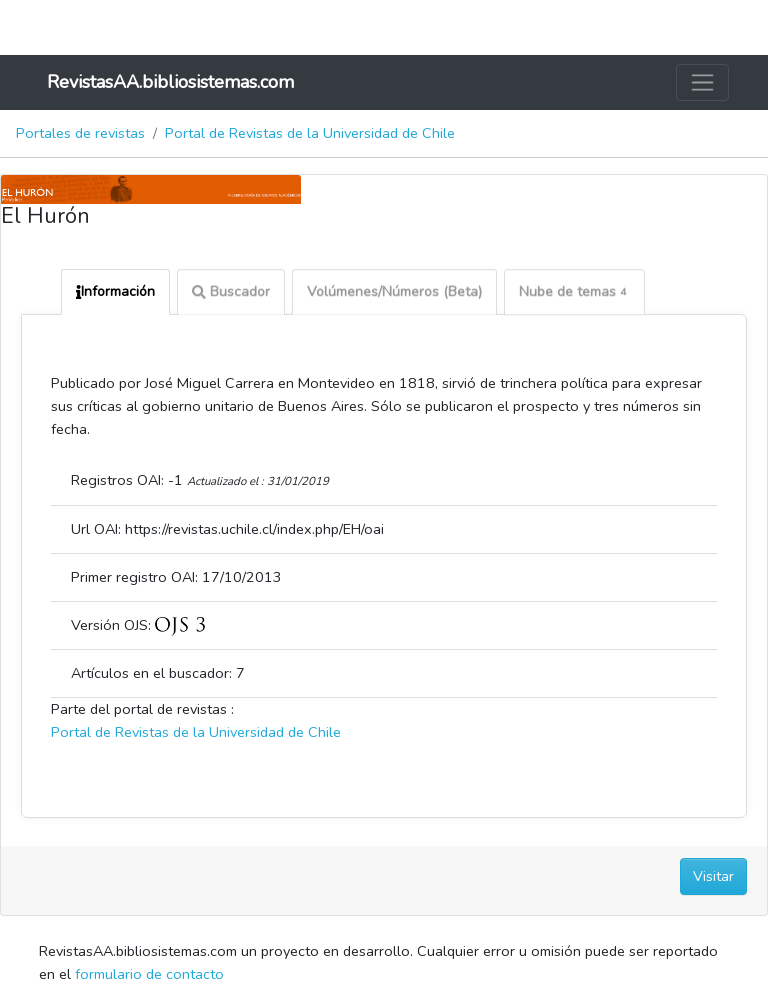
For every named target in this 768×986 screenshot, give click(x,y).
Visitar (713, 876)
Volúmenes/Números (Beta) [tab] (394, 293)
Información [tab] (115, 291)
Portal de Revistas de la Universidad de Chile (310, 133)
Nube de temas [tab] (574, 293)
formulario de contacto (149, 974)
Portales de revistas (80, 133)
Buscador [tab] (231, 293)
